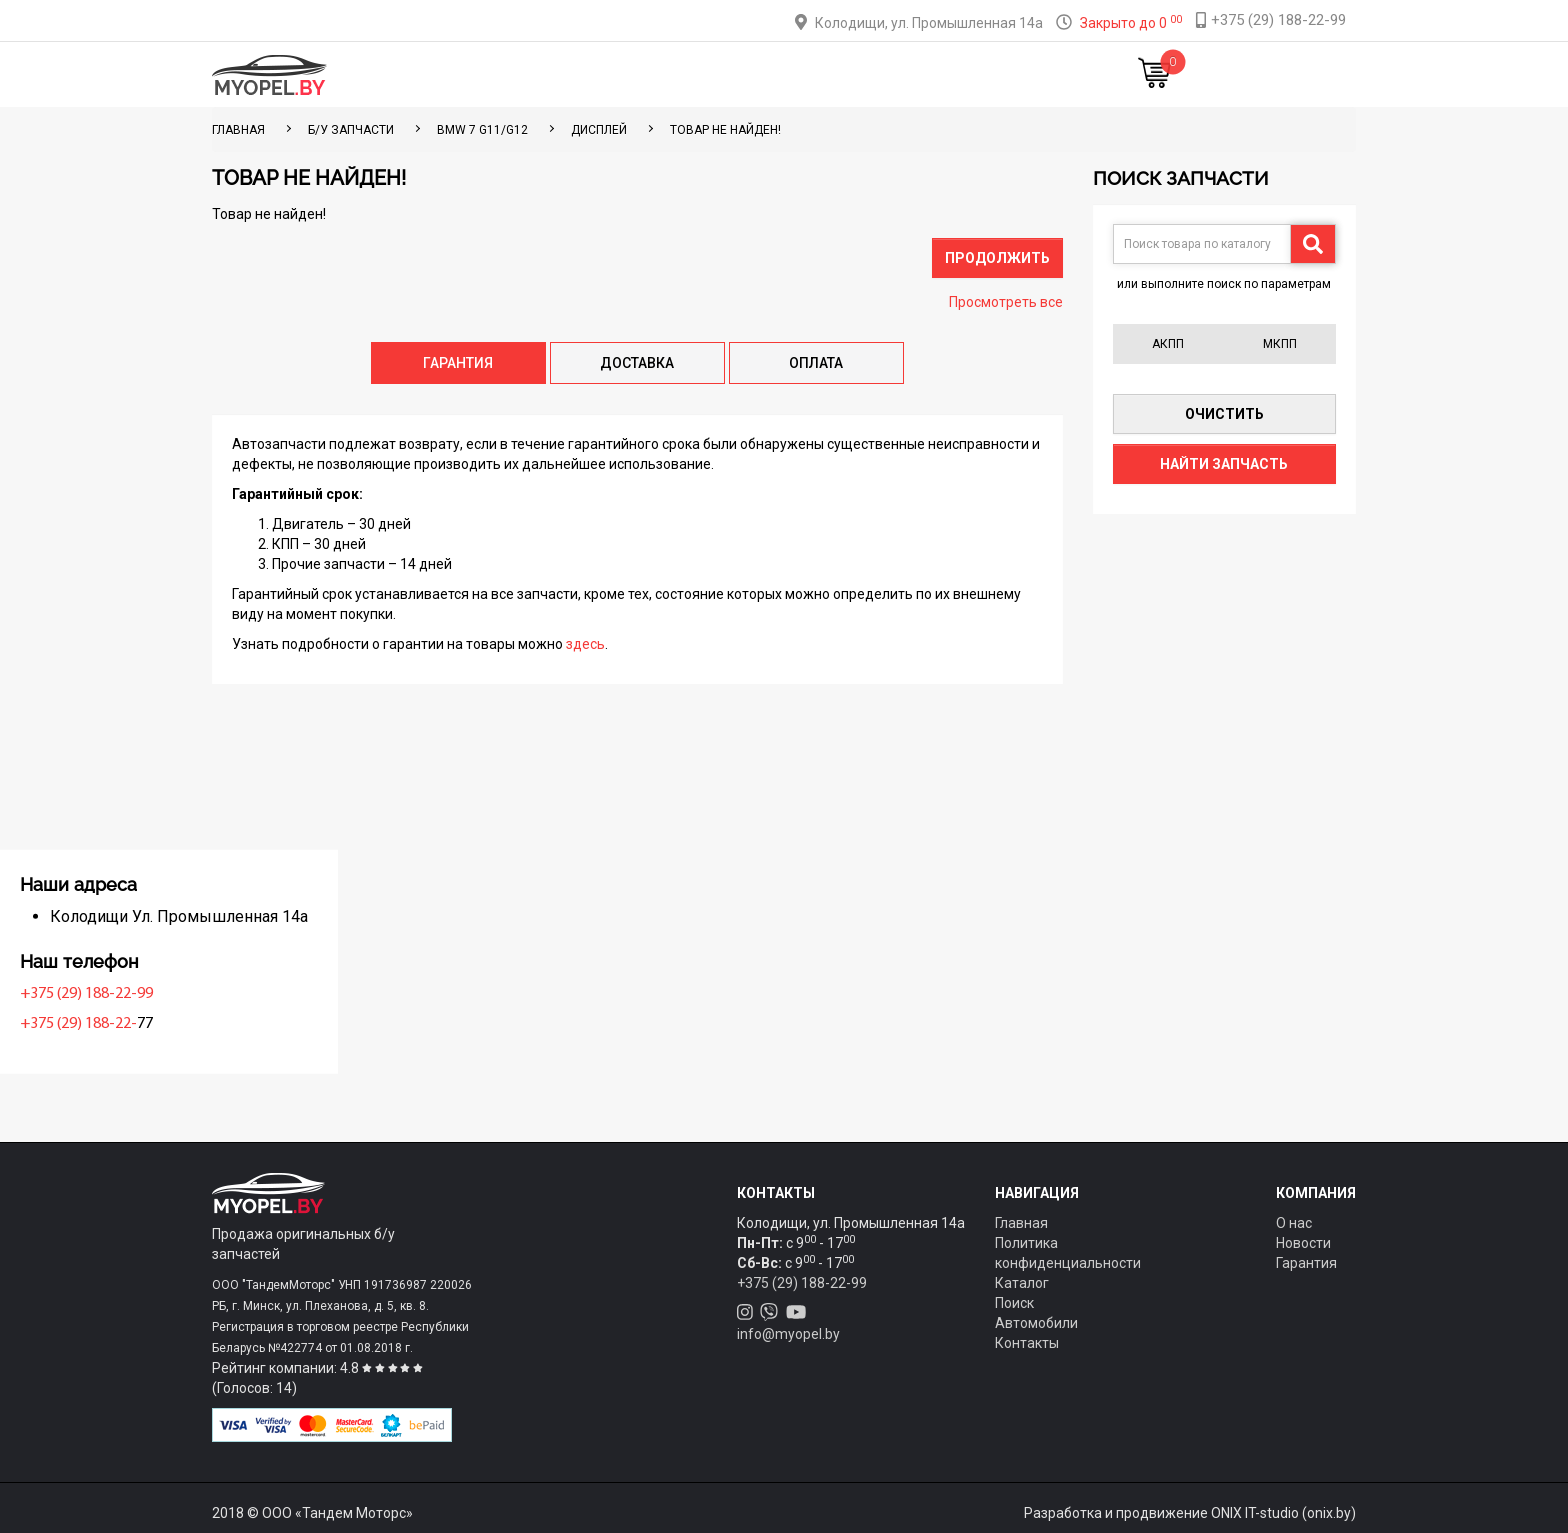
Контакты (918, 74)
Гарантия (1306, 1263)
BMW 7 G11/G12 (482, 130)
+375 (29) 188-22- (275, 1024)
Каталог (564, 74)
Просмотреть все (1006, 302)
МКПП (1280, 344)
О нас (1294, 1223)
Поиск (1014, 1303)
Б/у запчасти (351, 130)
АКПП (1168, 344)
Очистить (1224, 414)
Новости (1008, 74)
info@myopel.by (788, 1334)
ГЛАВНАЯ (238, 130)
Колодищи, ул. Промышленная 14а (929, 23)
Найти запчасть (1224, 464)
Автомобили (1036, 1323)
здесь (585, 644)
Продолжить (997, 258)
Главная (482, 74)
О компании (815, 74)
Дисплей (599, 130)
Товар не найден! (725, 130)
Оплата (722, 74)
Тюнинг (645, 74)
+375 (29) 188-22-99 (283, 994)
